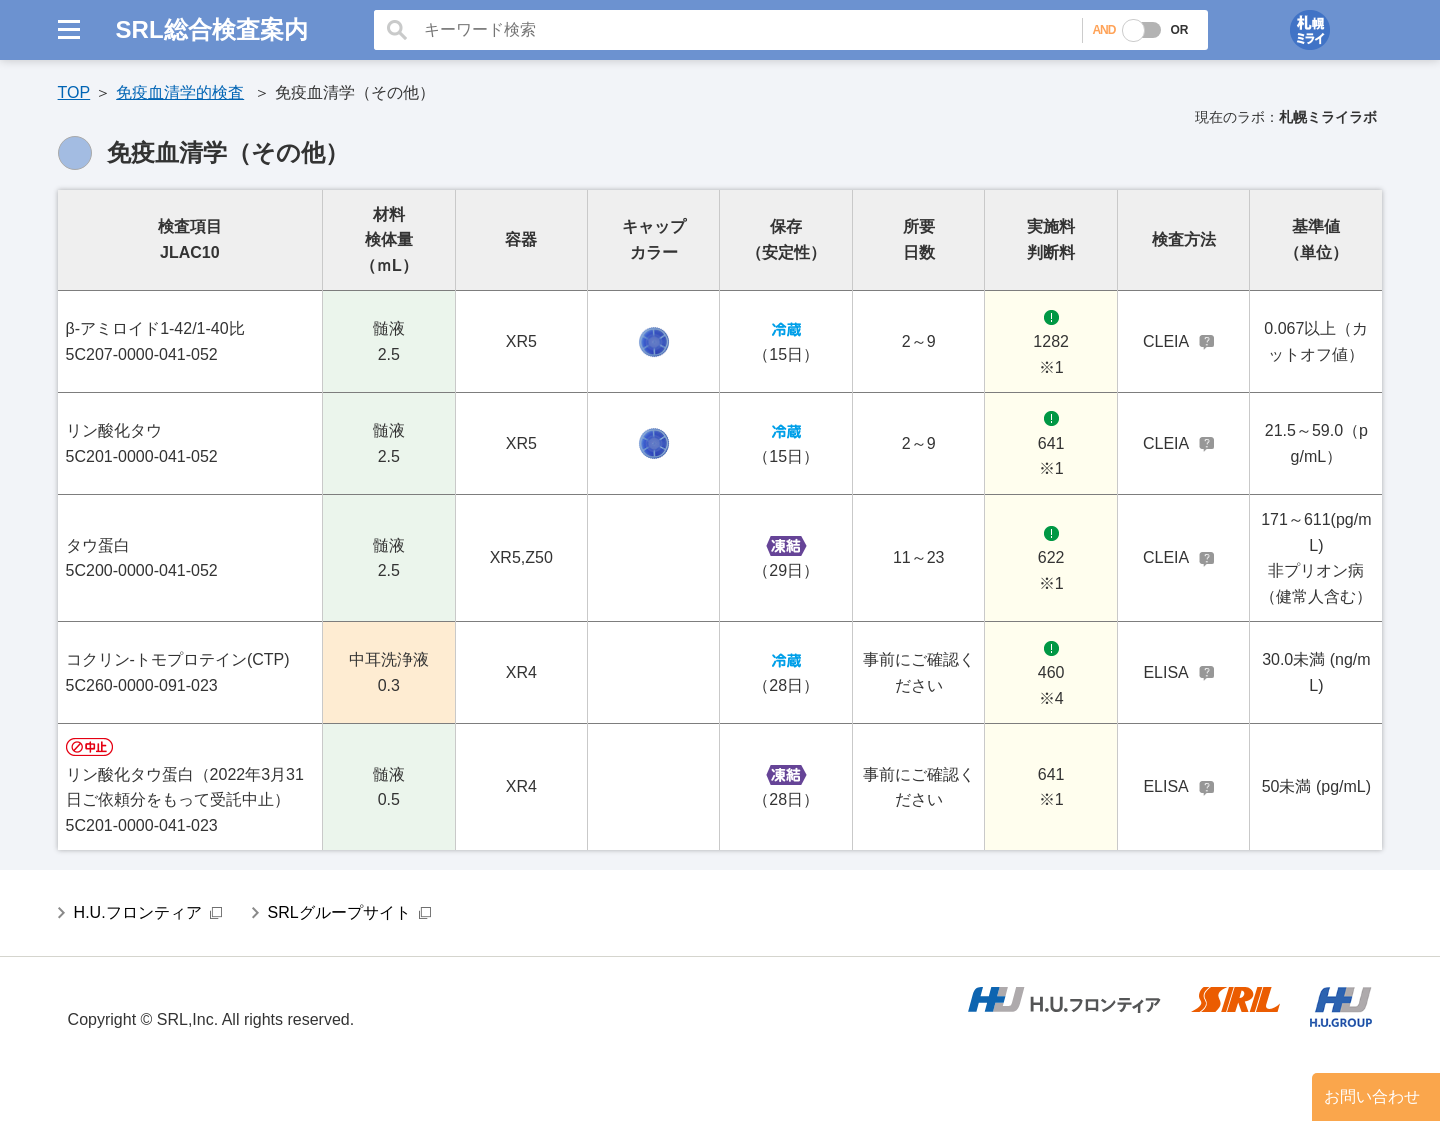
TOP (74, 92)
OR (1179, 30)
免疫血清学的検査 (180, 92)
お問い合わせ (1372, 1096)
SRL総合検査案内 (212, 29)
